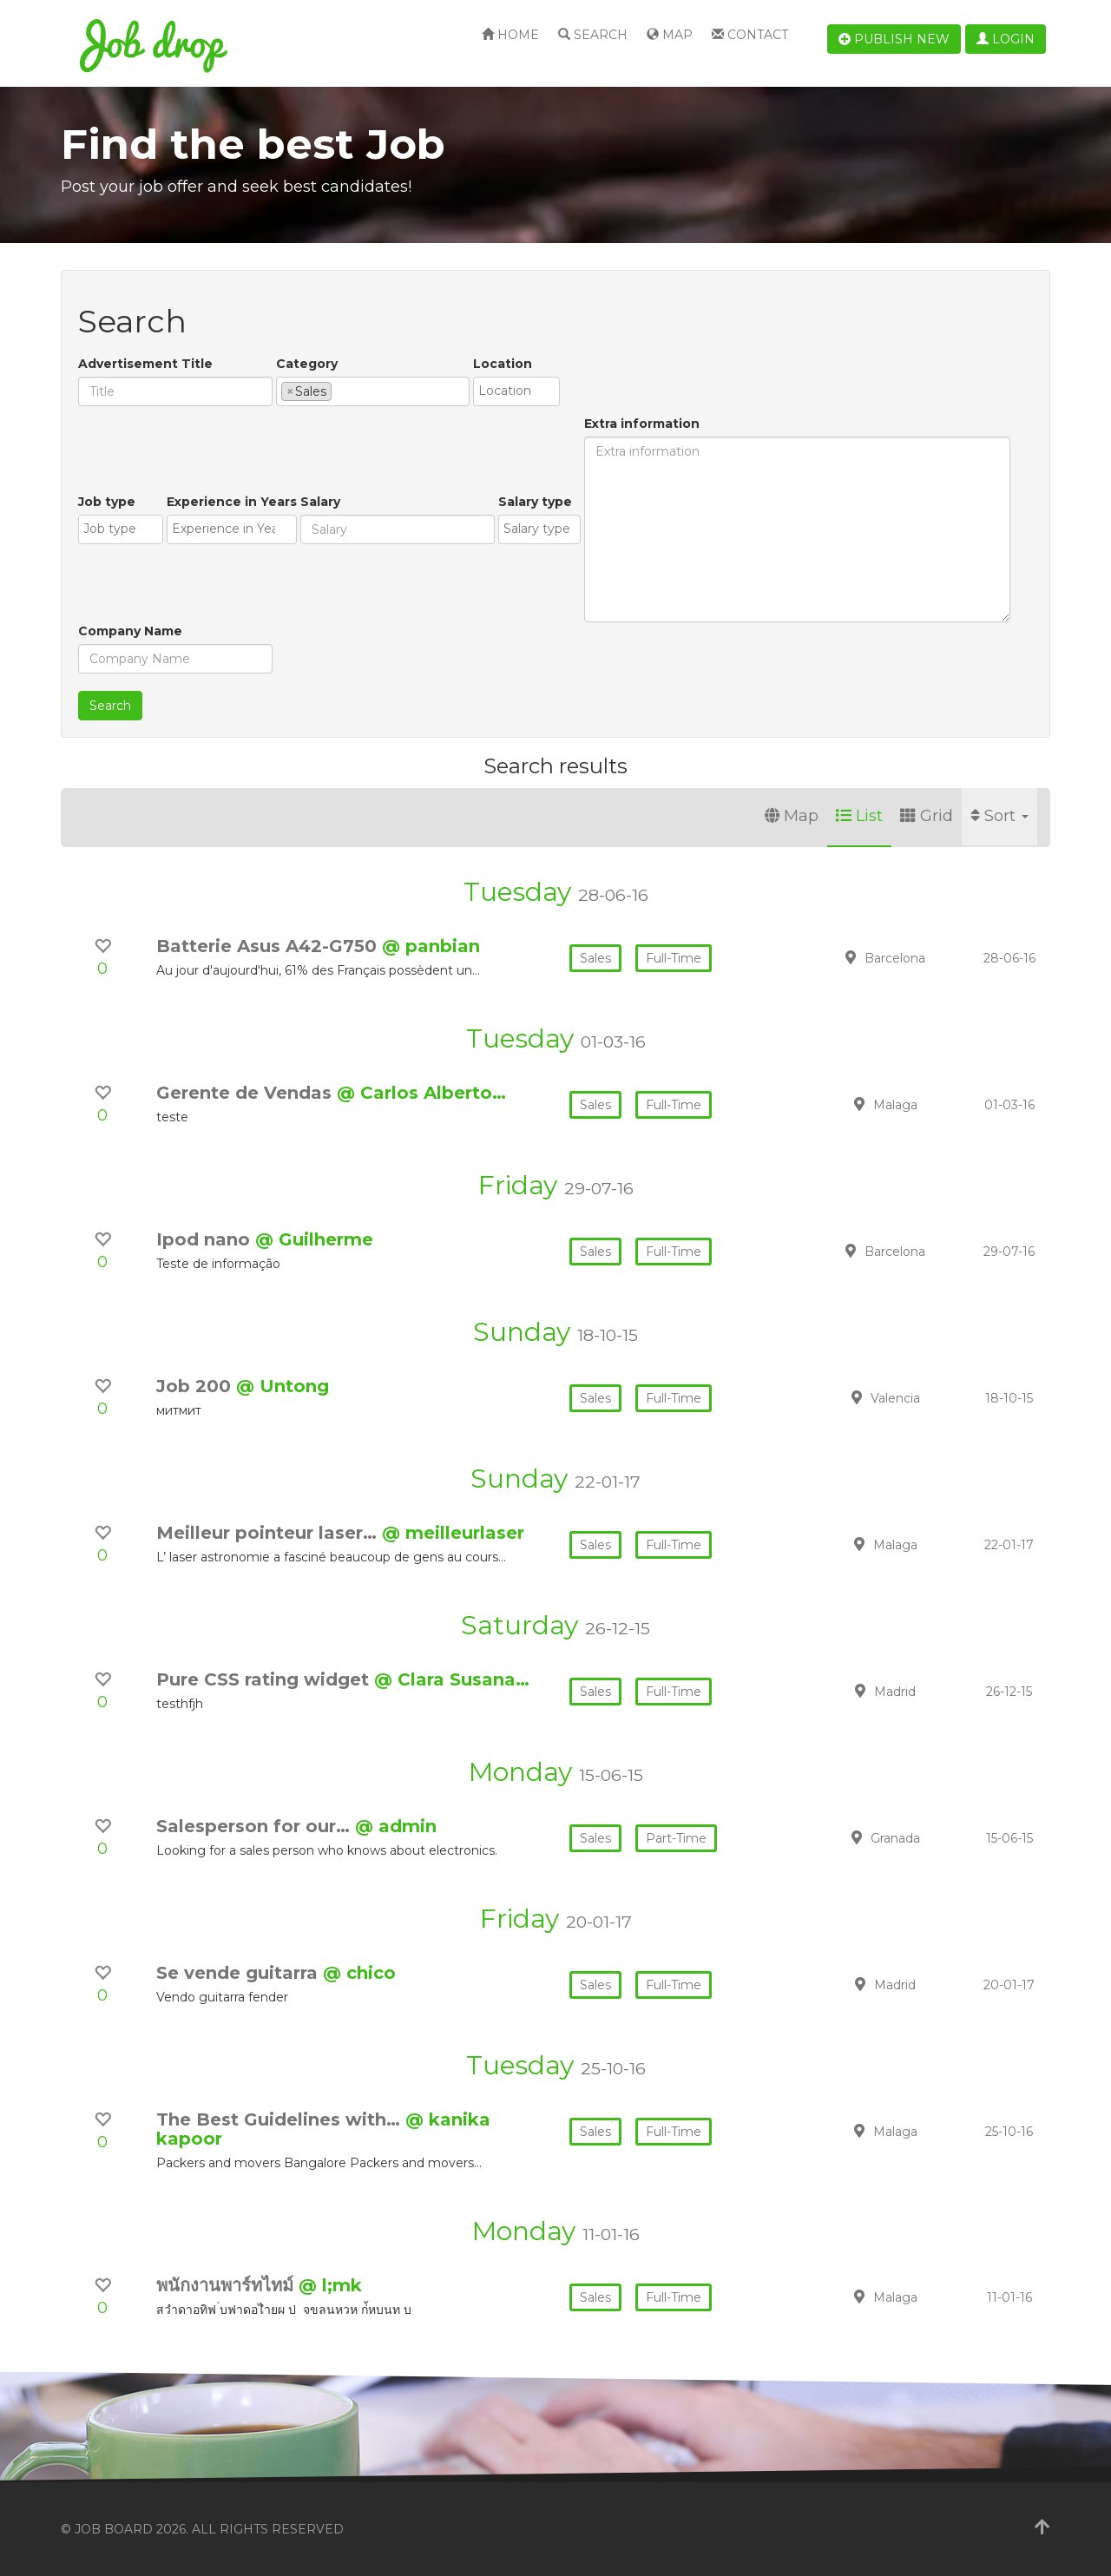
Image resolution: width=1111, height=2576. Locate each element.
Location (502, 363)
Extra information (642, 423)
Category (307, 363)
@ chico (359, 1972)
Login (1005, 39)
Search (593, 35)
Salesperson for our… (255, 1826)
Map (670, 35)
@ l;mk (330, 2285)
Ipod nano (205, 1239)
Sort (999, 815)
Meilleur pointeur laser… (269, 1532)
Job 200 (196, 1386)
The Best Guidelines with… (280, 2119)
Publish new (894, 39)
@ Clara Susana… (451, 1679)
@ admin (396, 1826)
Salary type (535, 501)
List (859, 815)
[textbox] (340, 390)
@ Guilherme (314, 1239)
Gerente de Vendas (246, 1092)
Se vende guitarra (239, 1972)
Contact (750, 35)
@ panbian (431, 946)
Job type (106, 501)
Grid (926, 815)
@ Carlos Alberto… (421, 1092)
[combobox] (373, 391)
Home (510, 35)
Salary (320, 501)
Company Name (130, 631)
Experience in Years (232, 501)
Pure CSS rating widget (265, 1679)
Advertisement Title (145, 363)
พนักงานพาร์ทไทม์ (227, 2285)
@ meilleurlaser (453, 1532)
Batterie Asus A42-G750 (269, 946)
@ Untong (282, 1386)
